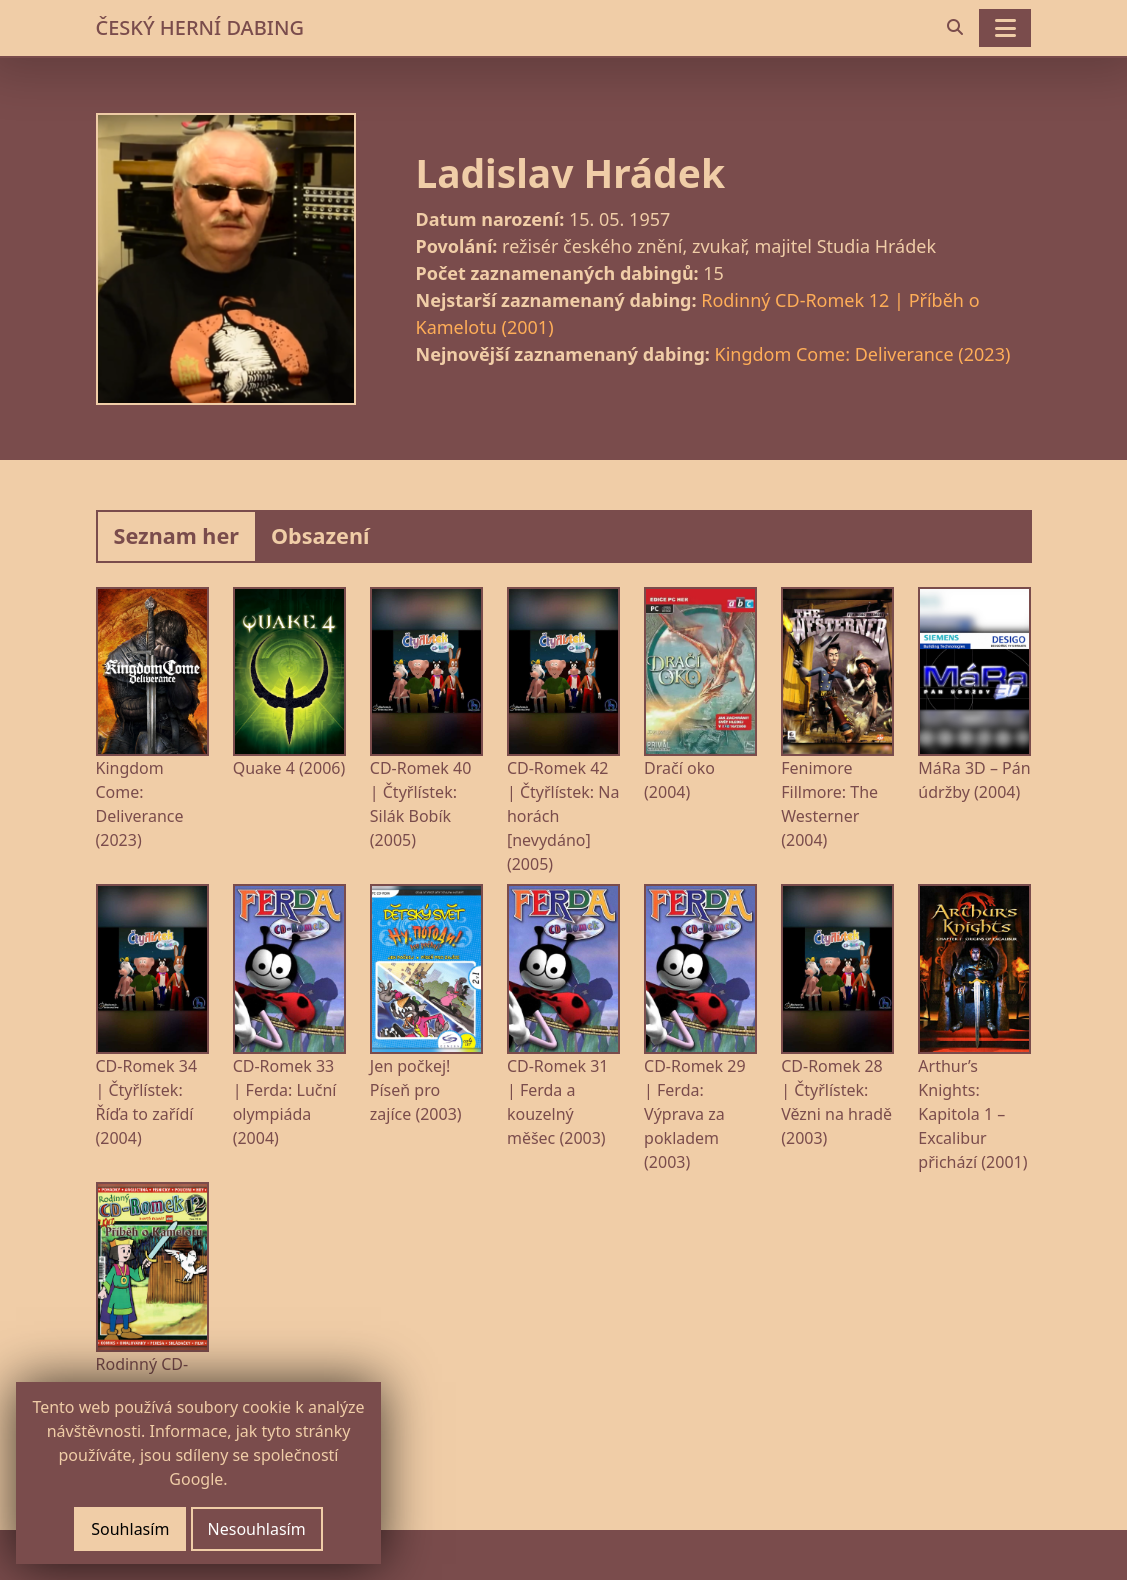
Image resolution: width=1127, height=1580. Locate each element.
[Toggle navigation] (1005, 28)
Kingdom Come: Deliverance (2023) (863, 354)
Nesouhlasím (257, 1529)
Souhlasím (130, 1529)
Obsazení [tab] (320, 535)
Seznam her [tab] (176, 535)
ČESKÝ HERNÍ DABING (200, 27)
